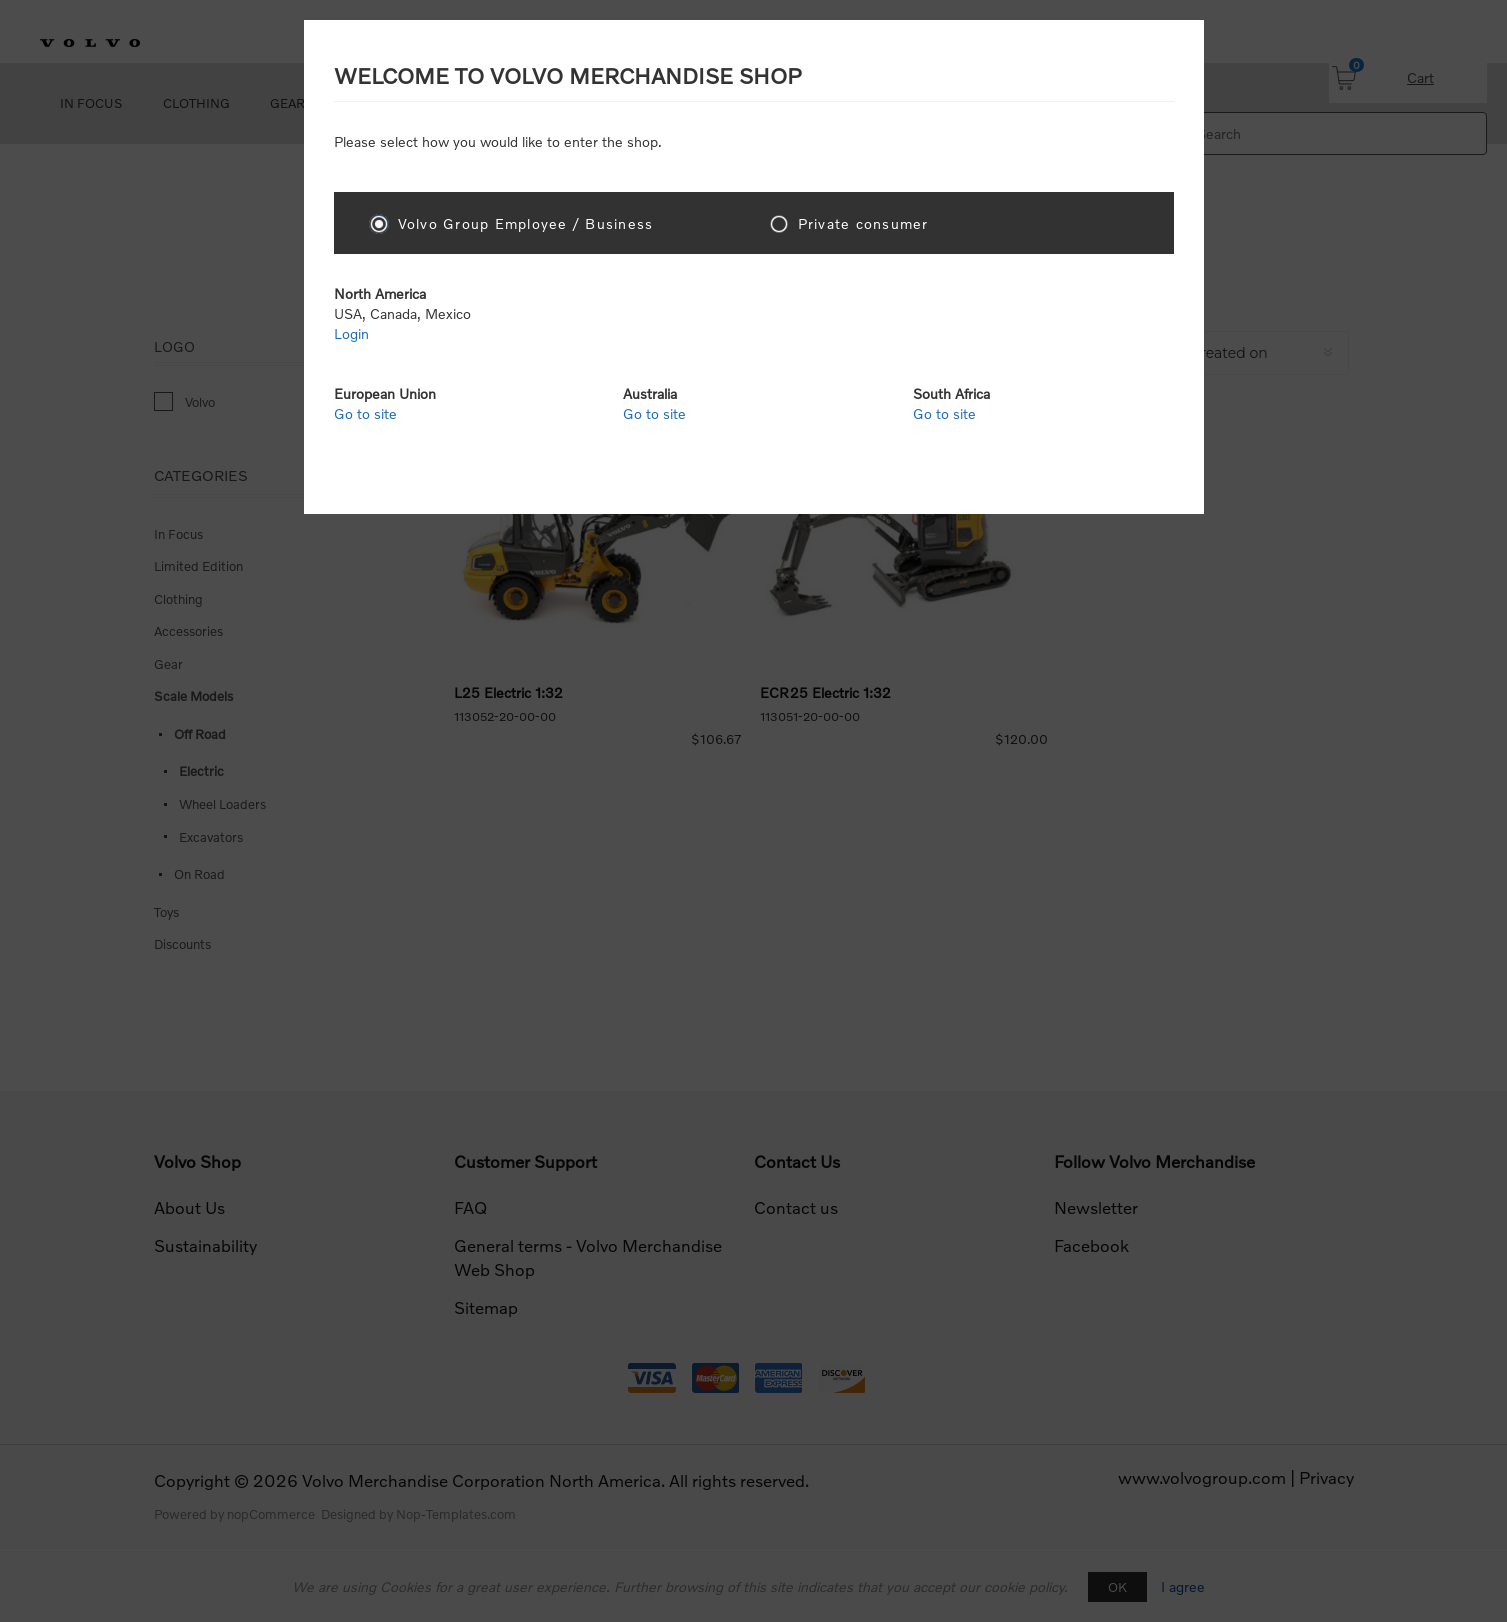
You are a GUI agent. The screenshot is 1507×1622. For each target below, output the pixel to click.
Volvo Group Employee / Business (526, 223)
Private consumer (863, 223)
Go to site (365, 413)
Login (351, 333)
